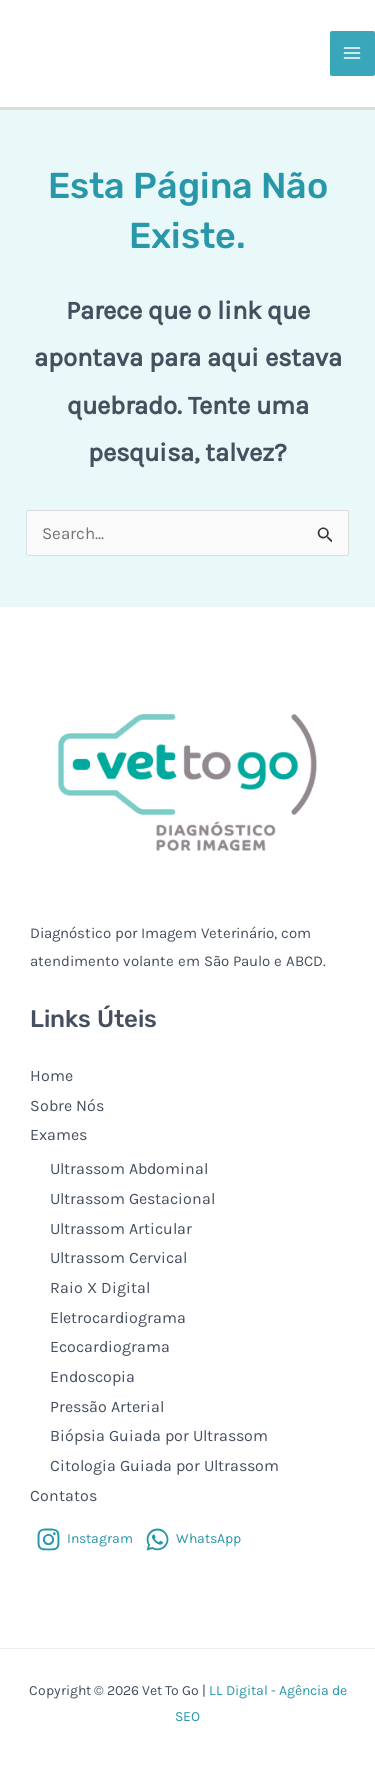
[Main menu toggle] (353, 54)
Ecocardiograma (110, 1346)
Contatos (63, 1495)
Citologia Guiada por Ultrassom (164, 1465)
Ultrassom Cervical (118, 1257)
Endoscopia (92, 1376)
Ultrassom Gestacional (132, 1198)
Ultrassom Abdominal (129, 1168)
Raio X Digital (100, 1287)
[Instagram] (84, 1539)
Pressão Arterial (107, 1406)
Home (51, 1075)
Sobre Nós (67, 1105)
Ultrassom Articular (121, 1228)
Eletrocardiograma (118, 1317)
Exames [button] (58, 1134)
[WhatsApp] (193, 1539)
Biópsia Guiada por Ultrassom (159, 1435)
